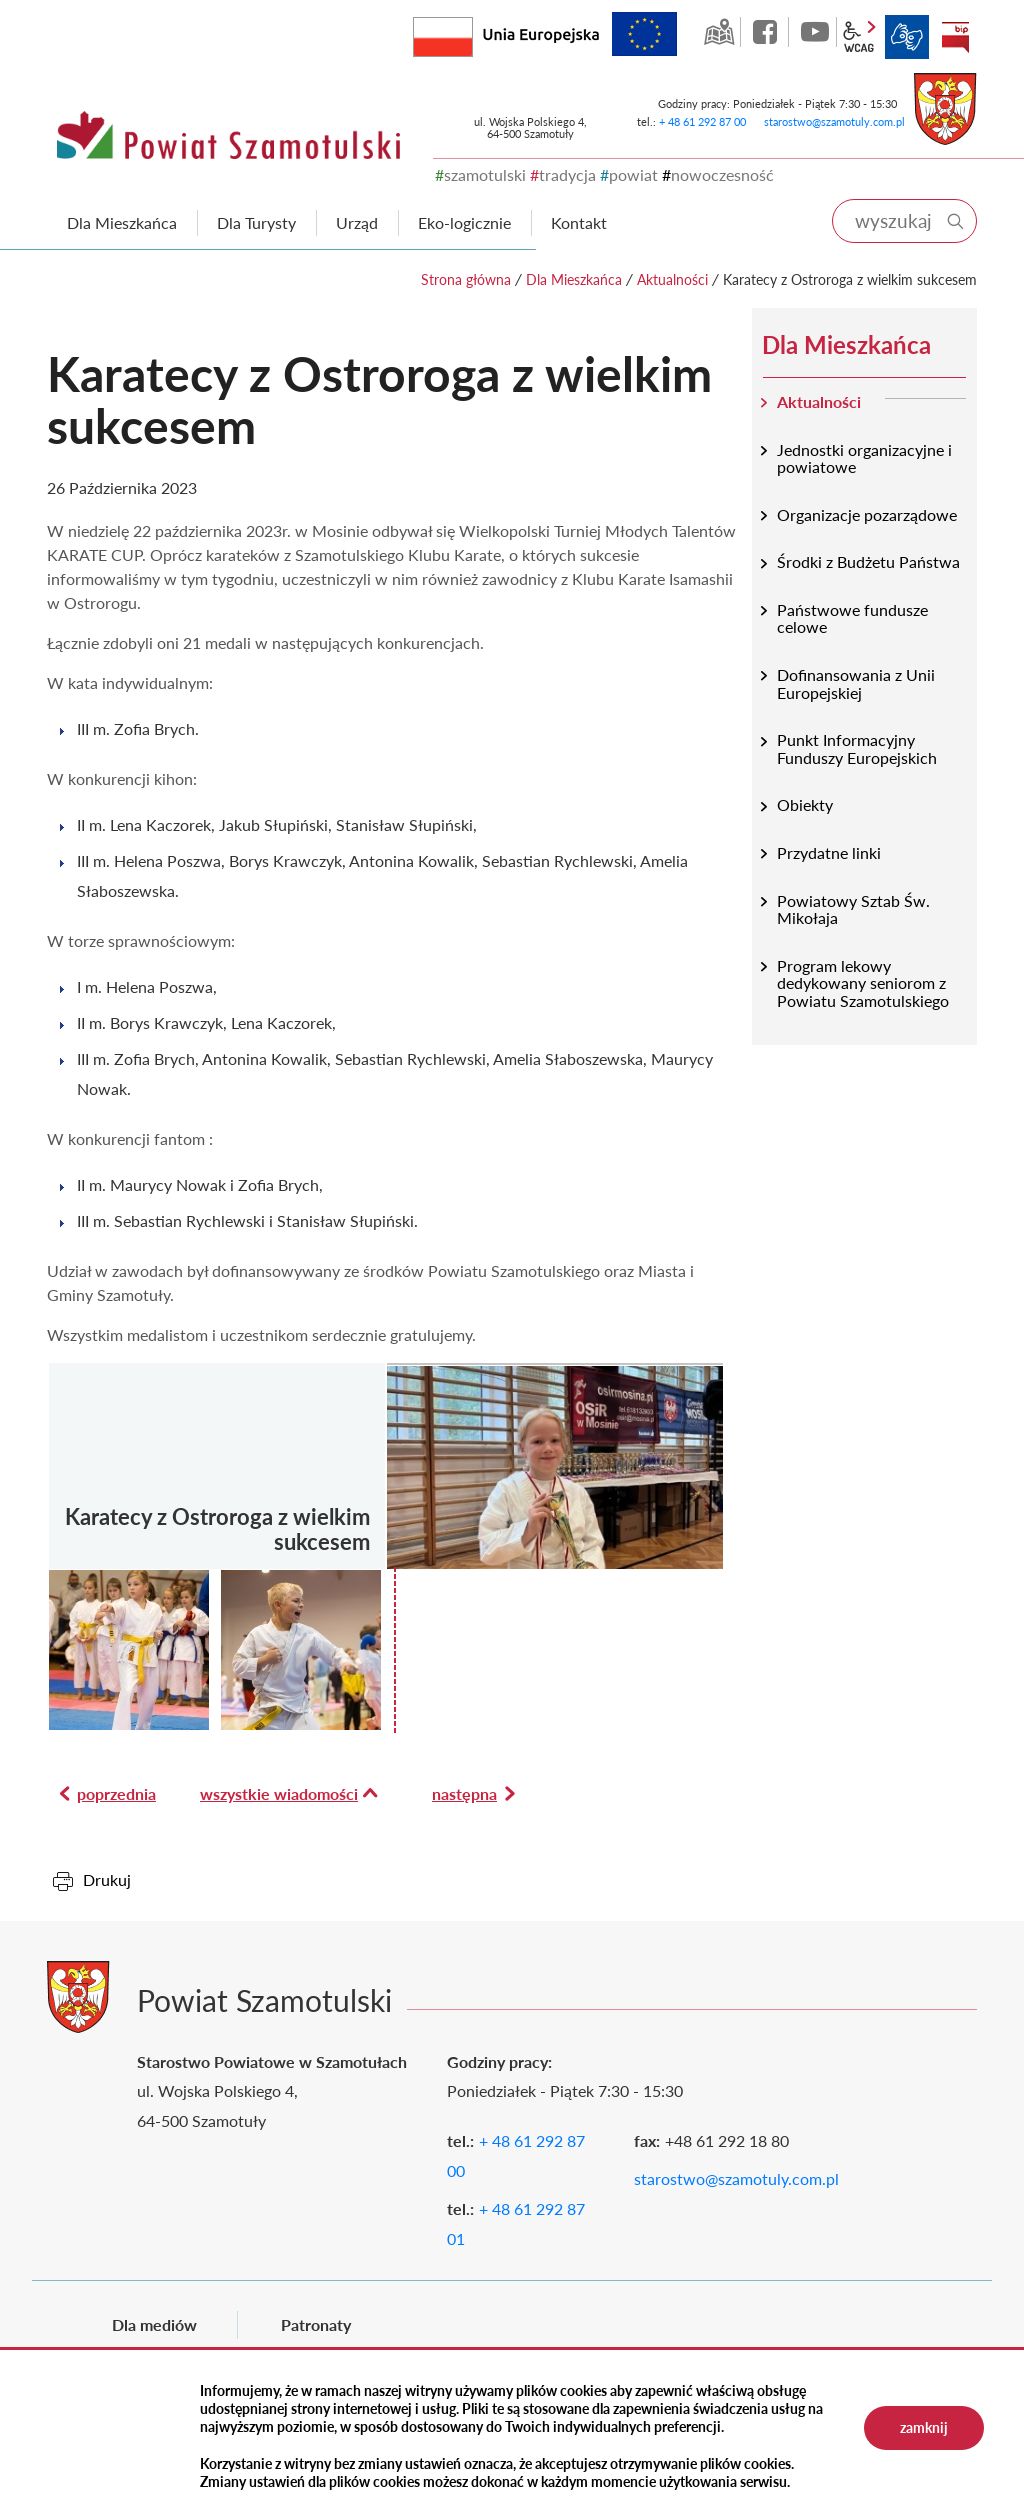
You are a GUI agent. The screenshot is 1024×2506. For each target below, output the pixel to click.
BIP (955, 37)
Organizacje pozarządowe (867, 514)
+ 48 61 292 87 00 (702, 121)
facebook (767, 32)
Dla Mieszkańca (574, 279)
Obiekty (805, 804)
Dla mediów (154, 2324)
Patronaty (316, 2324)
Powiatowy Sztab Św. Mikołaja (853, 909)
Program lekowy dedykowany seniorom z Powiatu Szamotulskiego (863, 983)
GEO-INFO (719, 32)
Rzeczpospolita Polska (472, 32)
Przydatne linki (829, 852)
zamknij (924, 2427)
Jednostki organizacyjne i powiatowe (864, 458)
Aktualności (672, 279)
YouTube (815, 32)
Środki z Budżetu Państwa (868, 561)
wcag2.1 (859, 37)
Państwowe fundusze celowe (852, 618)
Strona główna (466, 279)
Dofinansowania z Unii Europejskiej (856, 683)
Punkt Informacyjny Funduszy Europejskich (857, 748)
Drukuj (107, 1879)
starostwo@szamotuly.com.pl (834, 121)
